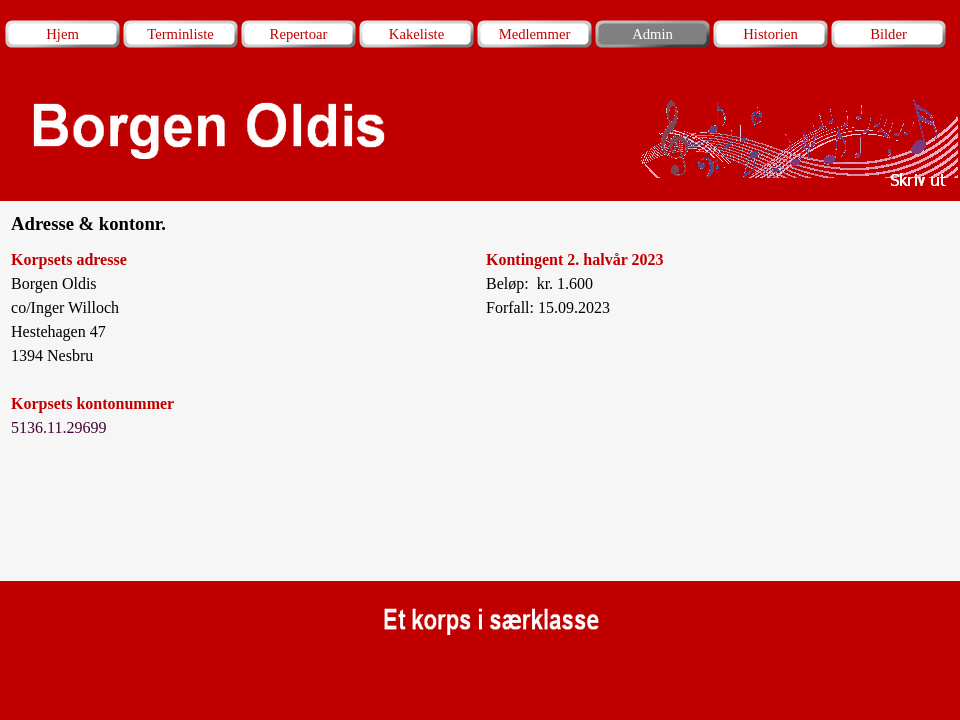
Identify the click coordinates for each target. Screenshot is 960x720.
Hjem (62, 34)
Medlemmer (535, 34)
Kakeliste (416, 34)
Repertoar (299, 34)
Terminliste (180, 34)
